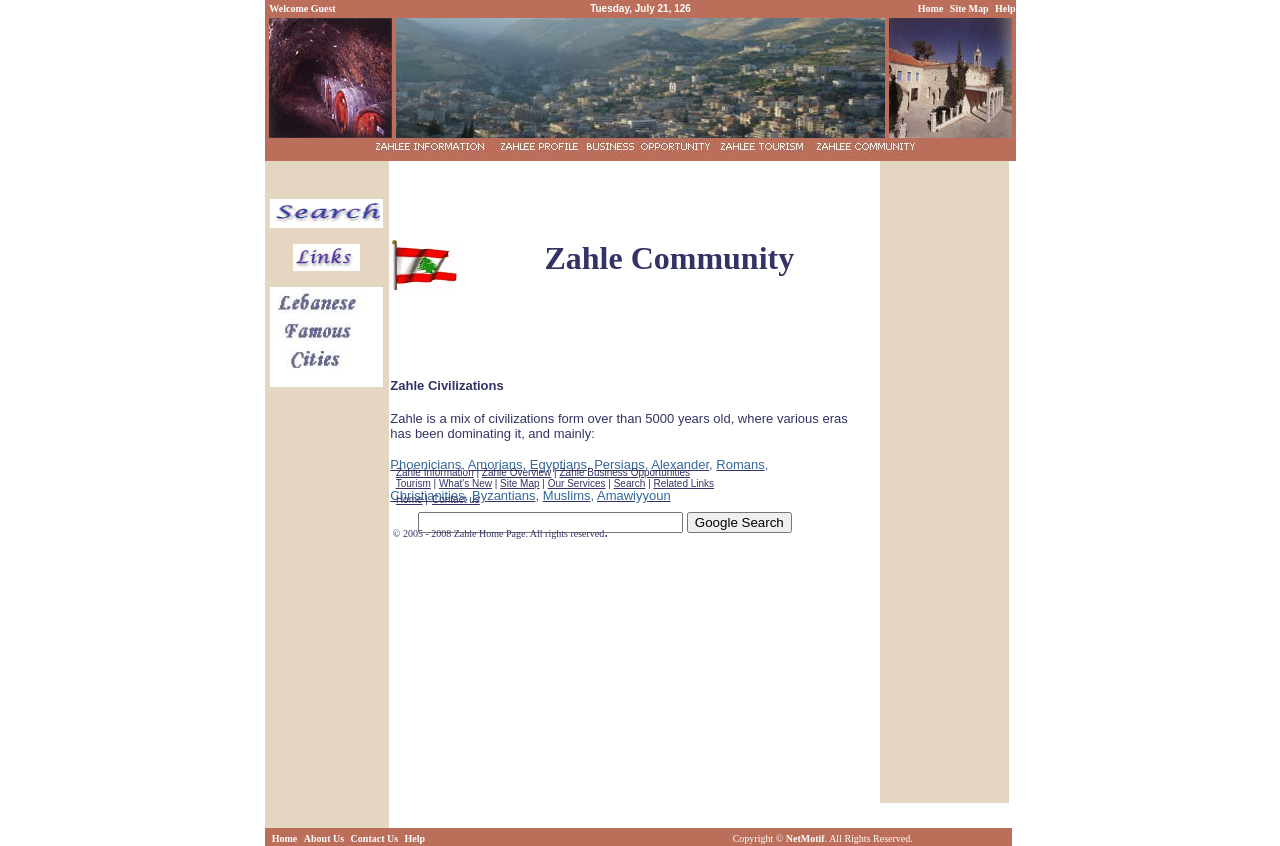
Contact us (456, 499)
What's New (465, 483)
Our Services (577, 483)
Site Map (519, 483)
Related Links (684, 483)
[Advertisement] (634, 194)
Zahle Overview (516, 472)
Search (630, 483)
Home (409, 499)
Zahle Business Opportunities (624, 472)
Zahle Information (435, 472)
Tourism (413, 483)
